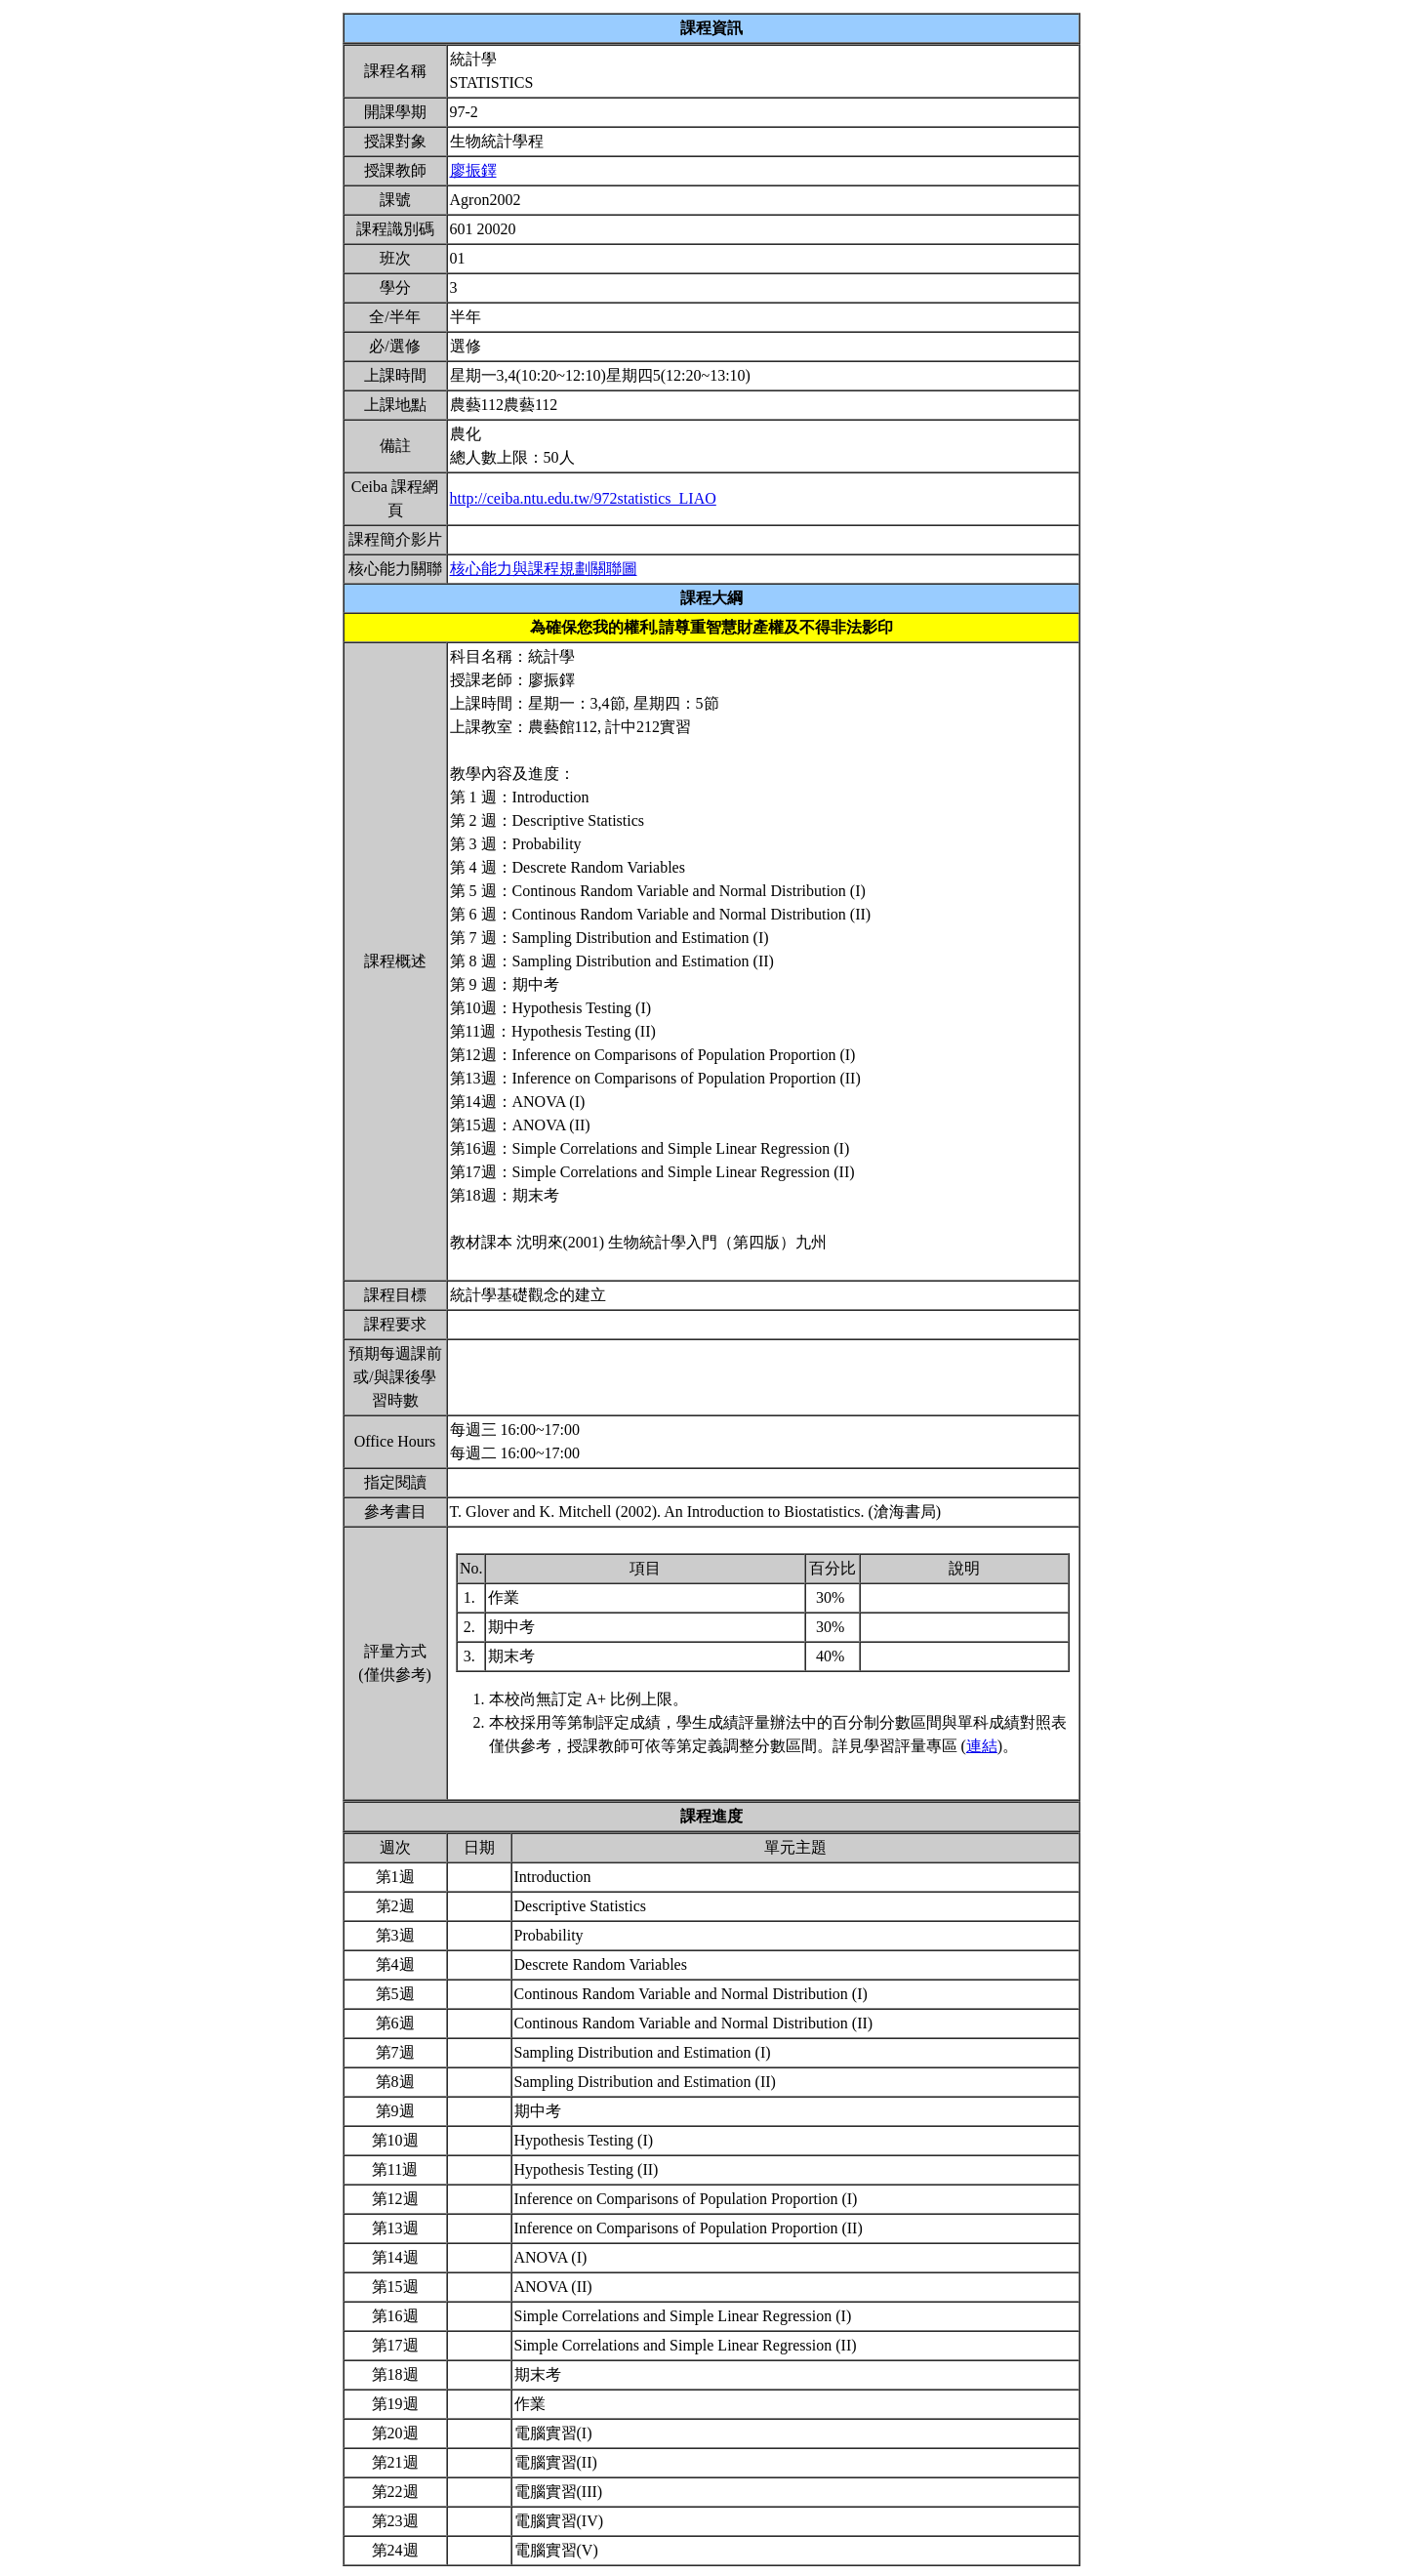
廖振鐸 (473, 170)
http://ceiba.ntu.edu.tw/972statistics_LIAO (583, 498)
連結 (981, 1746)
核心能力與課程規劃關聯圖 (543, 568)
